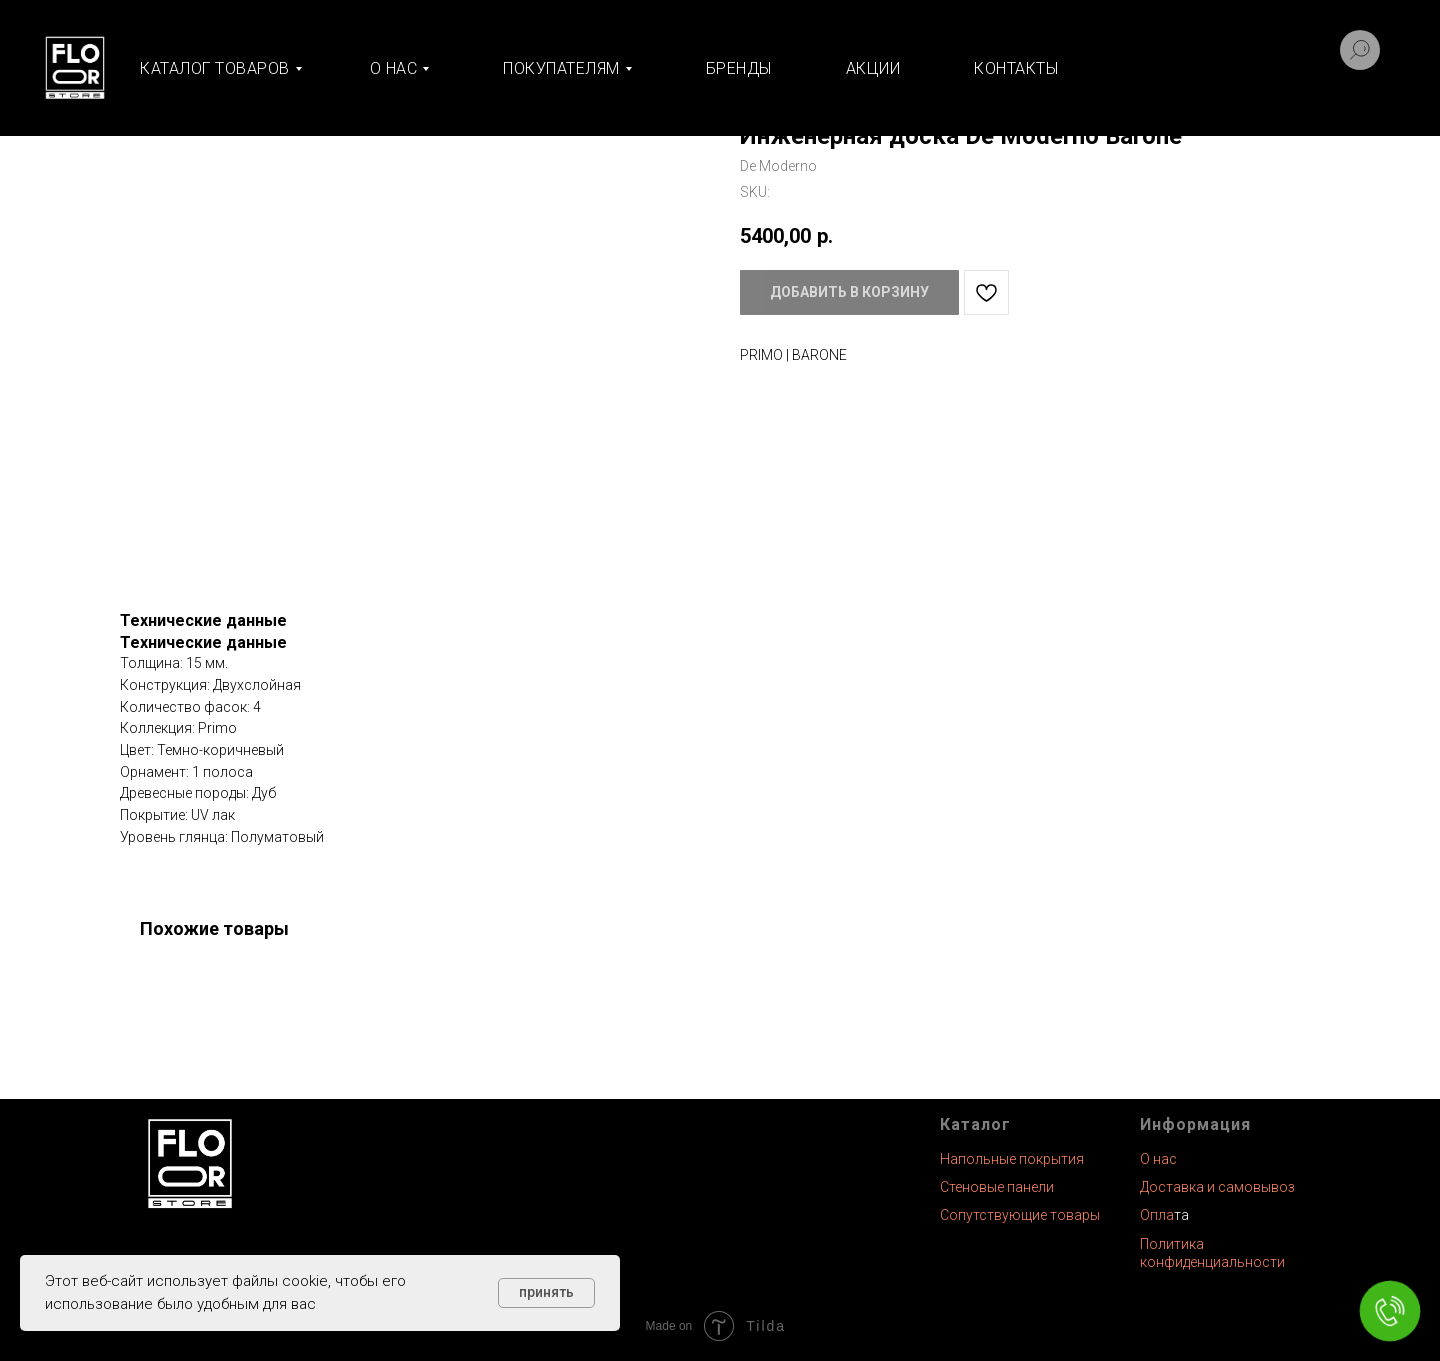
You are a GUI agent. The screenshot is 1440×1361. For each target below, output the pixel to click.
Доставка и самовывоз (1217, 1187)
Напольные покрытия (1012, 1159)
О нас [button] (394, 68)
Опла (1157, 1215)
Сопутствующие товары (1020, 1215)
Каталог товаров (215, 68)
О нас (1158, 1159)
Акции (873, 68)
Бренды (739, 68)
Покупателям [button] (561, 68)
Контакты (1016, 68)
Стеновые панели (997, 1187)
